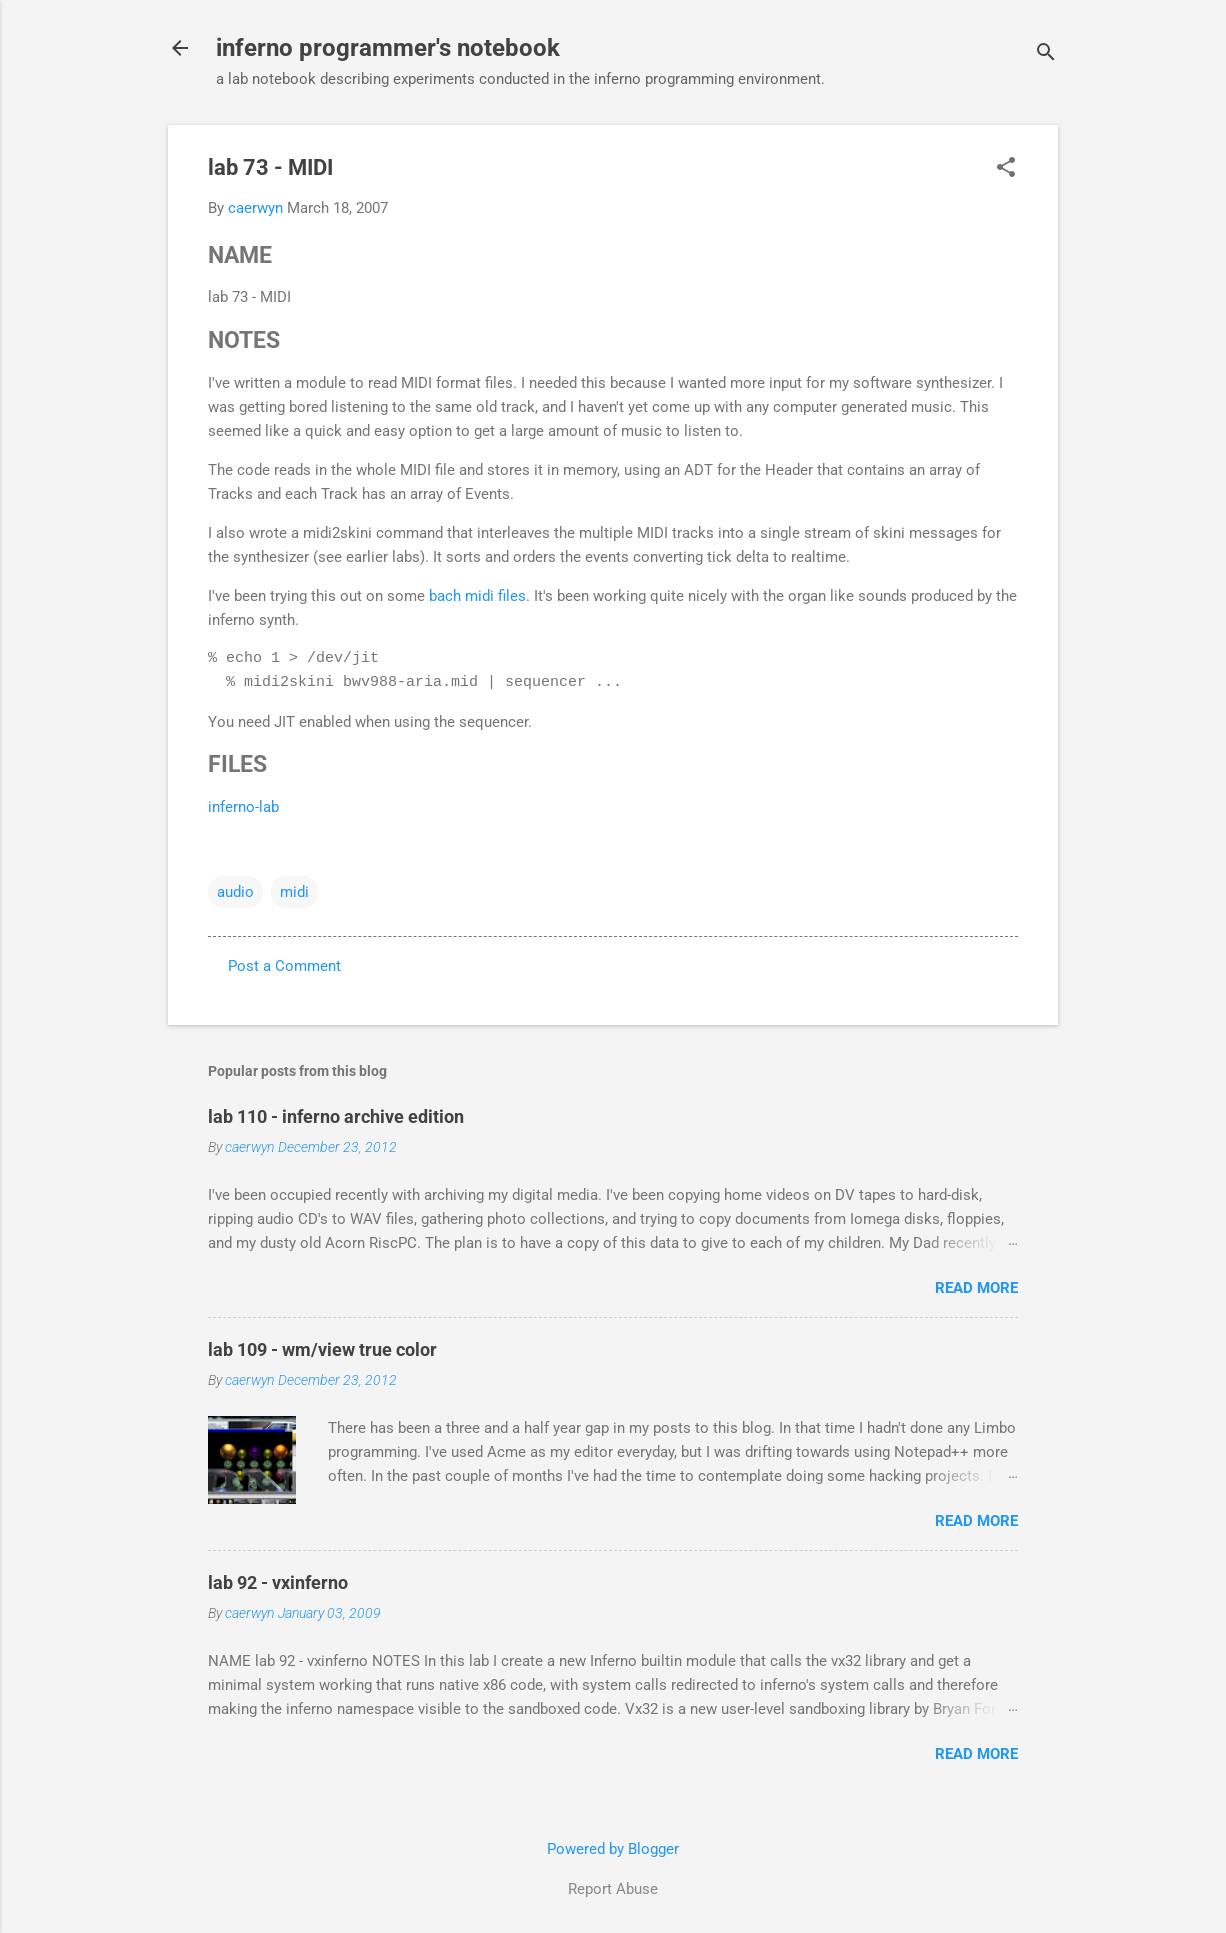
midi (294, 892)
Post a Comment (284, 966)
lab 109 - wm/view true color (322, 1349)
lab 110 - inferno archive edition (336, 1116)
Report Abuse (613, 1889)
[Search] (1046, 54)
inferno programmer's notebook (388, 48)
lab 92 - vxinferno (278, 1582)
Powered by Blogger (613, 1849)
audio (235, 892)
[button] (1006, 169)
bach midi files (477, 596)
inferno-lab (243, 807)
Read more (976, 1288)
